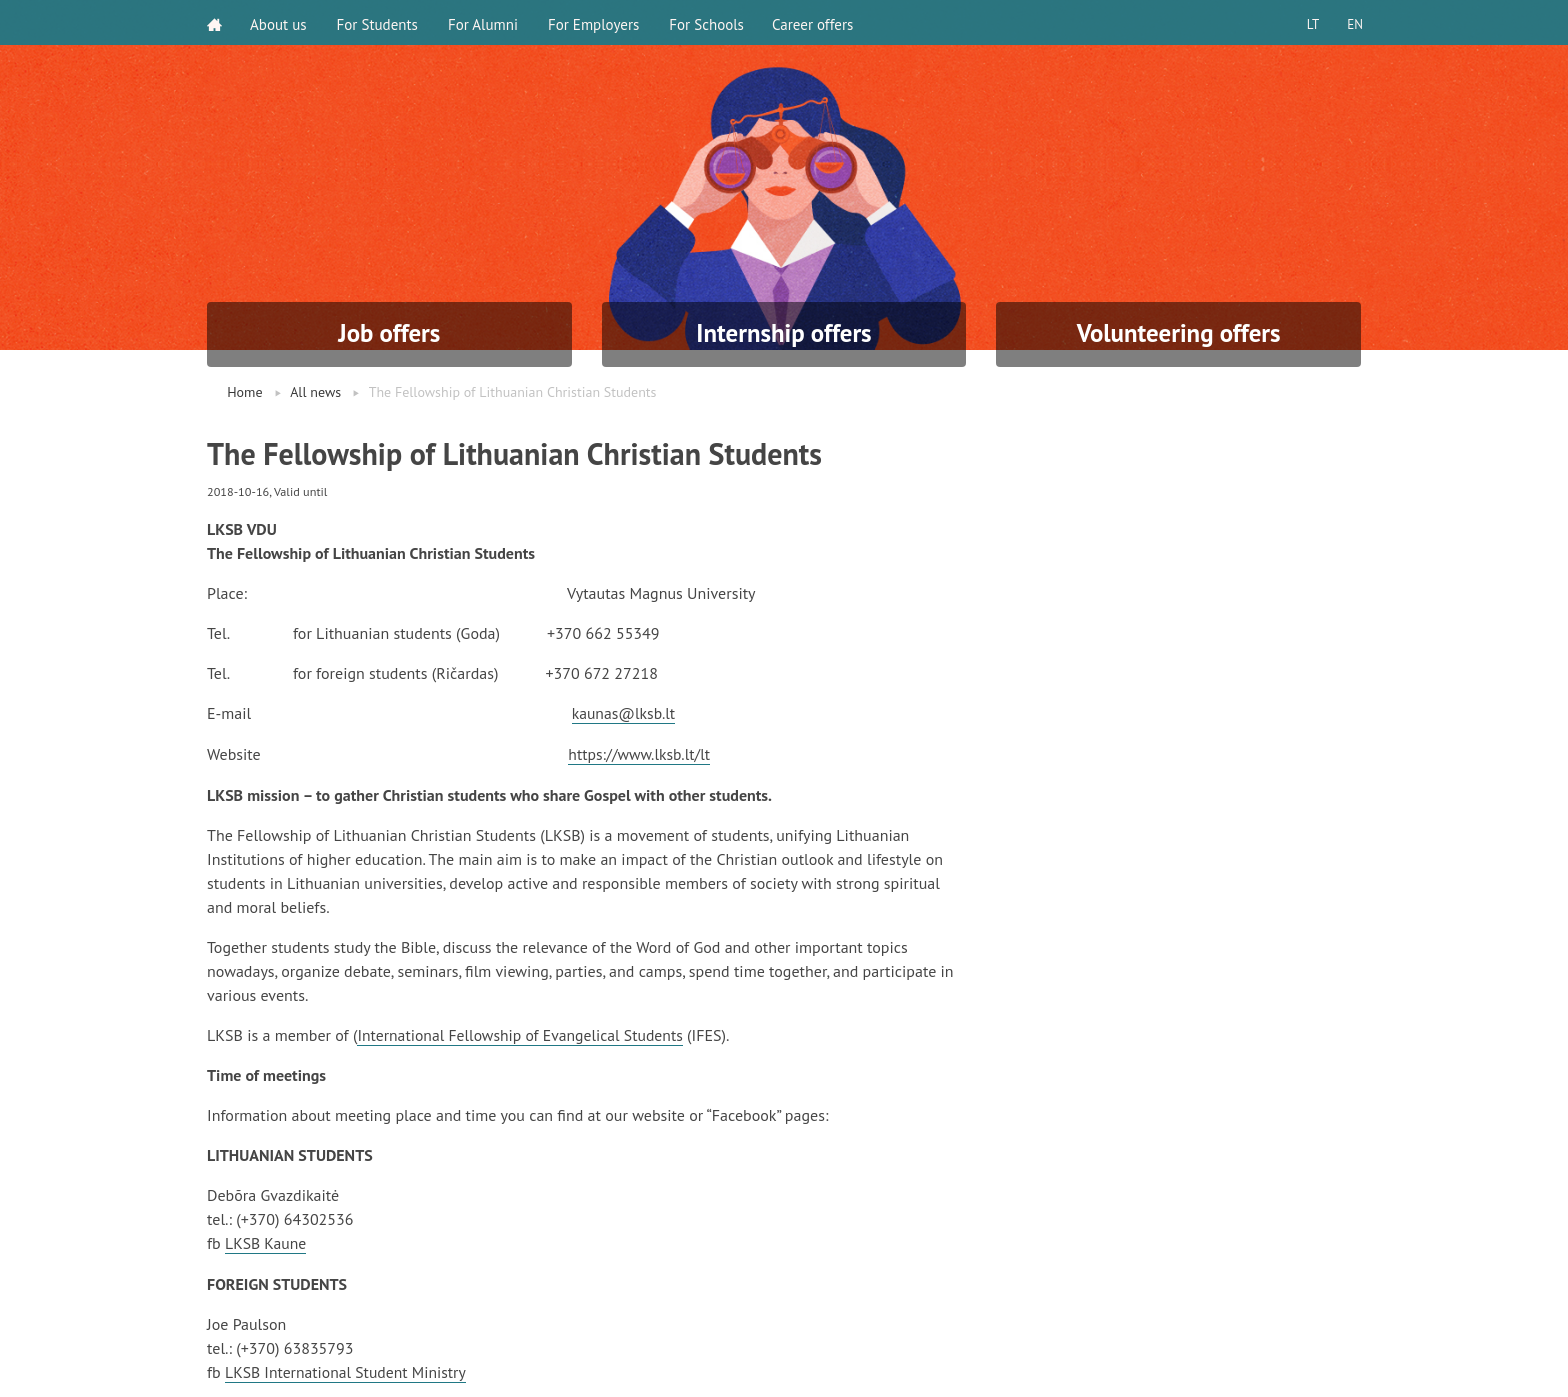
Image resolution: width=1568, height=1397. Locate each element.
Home (244, 392)
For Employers (595, 22)
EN (1353, 22)
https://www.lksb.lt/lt (640, 753)
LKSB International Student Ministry (348, 1369)
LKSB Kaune (266, 1241)
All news (315, 392)
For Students (379, 22)
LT (1309, 22)
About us (280, 22)
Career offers (816, 22)
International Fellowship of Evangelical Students (523, 1033)
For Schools (708, 22)
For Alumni (485, 22)
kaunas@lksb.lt (625, 713)
